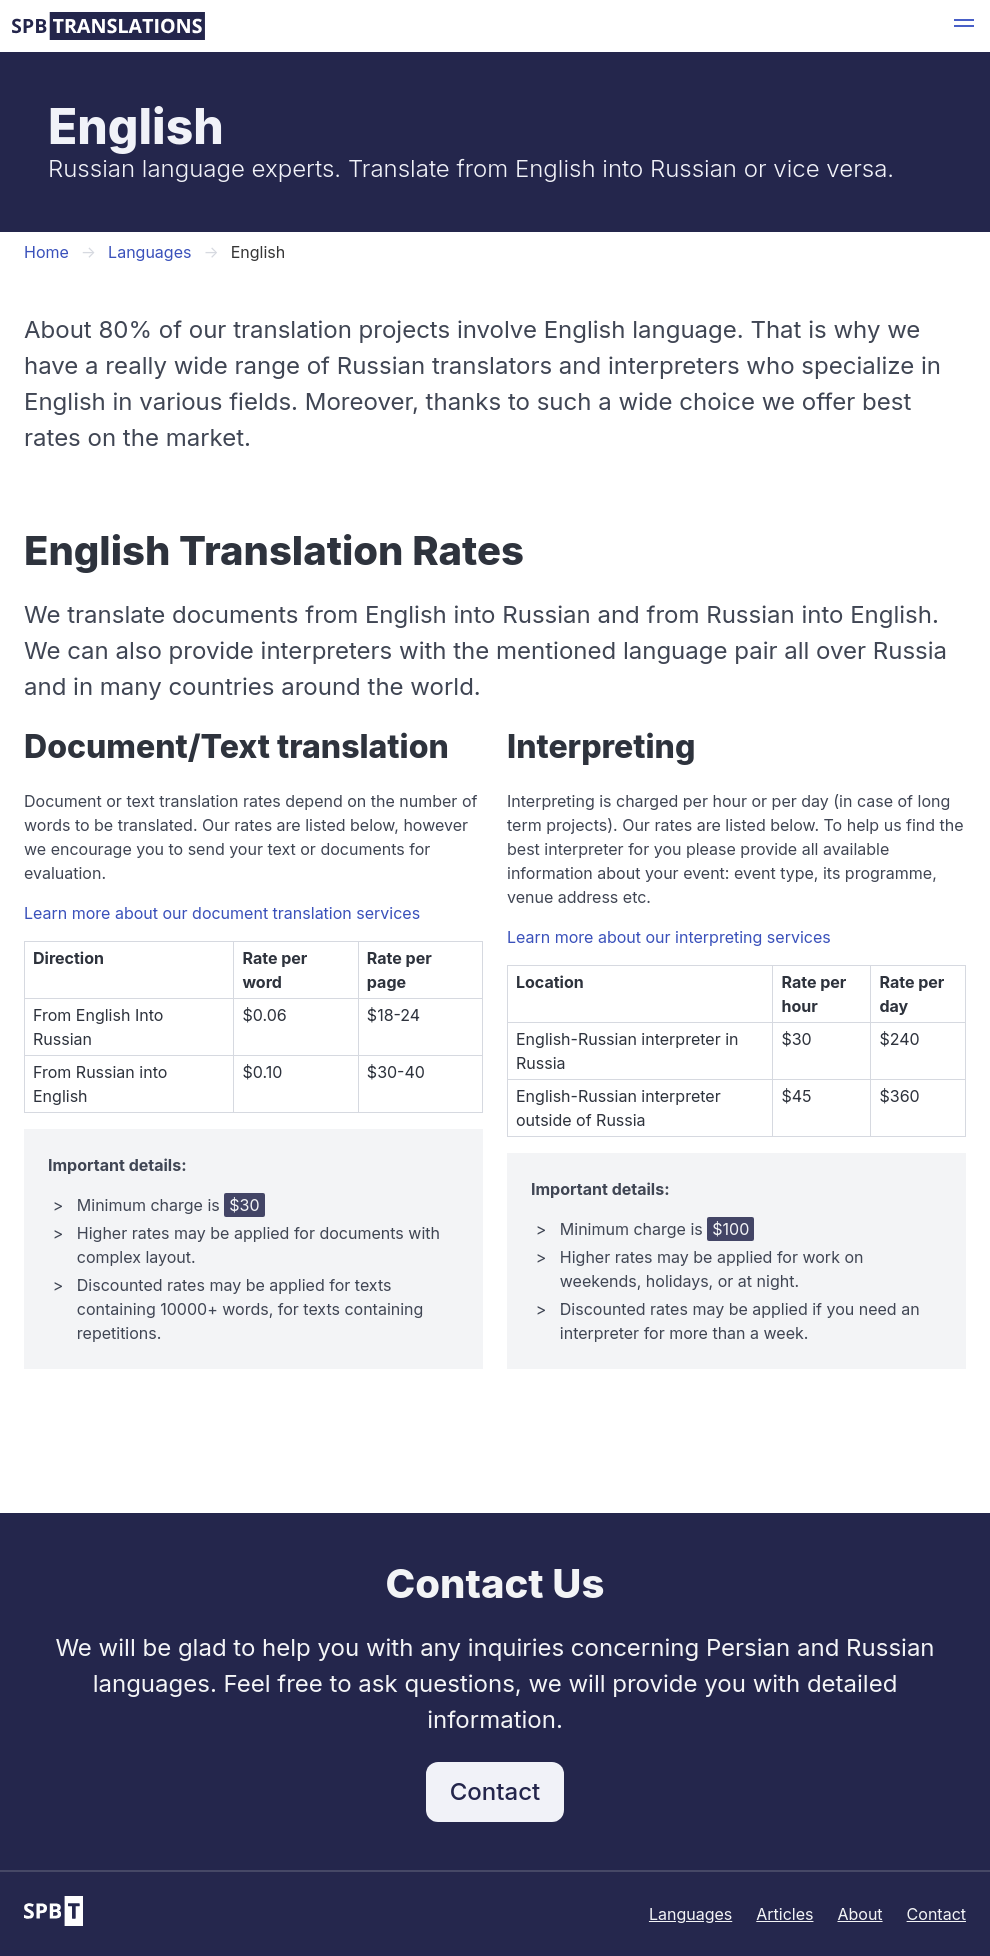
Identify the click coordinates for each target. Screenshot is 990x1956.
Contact (495, 1791)
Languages (149, 252)
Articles (784, 1914)
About (859, 1914)
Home (46, 252)
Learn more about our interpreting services (669, 937)
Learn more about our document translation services (222, 913)
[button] (964, 26)
